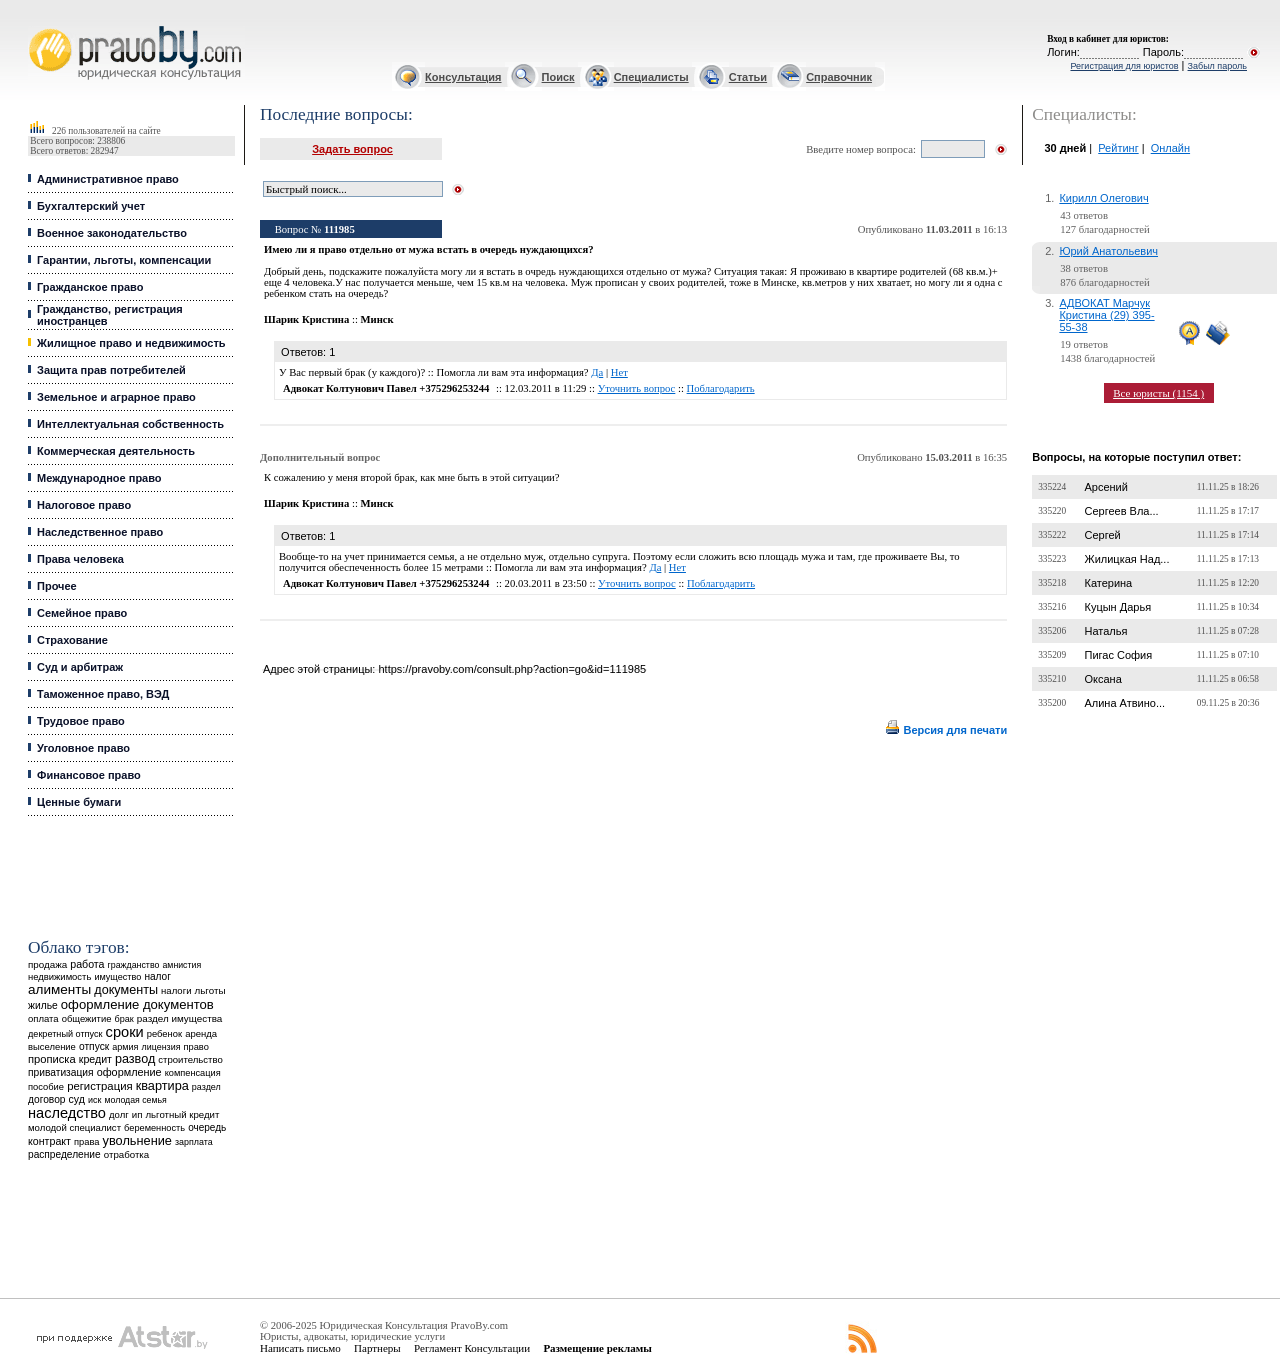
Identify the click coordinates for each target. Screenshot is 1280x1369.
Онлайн (1170, 148)
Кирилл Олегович (1103, 198)
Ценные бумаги (79, 802)
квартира (162, 1085)
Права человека (80, 559)
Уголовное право (83, 748)
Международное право (99, 478)
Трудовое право (81, 721)
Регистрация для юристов (1124, 66)
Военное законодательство (112, 233)
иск (94, 1100)
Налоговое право (84, 505)
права (86, 1142)
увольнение (137, 1140)
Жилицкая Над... (1126, 559)
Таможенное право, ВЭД (103, 694)
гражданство (134, 965)
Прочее (57, 586)
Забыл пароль (1217, 66)
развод (135, 1059)
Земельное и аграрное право (116, 397)
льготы (210, 990)
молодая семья (136, 1100)
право (196, 1047)
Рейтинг (1118, 148)
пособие (46, 1087)
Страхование (72, 640)
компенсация (193, 1073)
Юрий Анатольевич (1108, 251)
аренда (201, 1033)
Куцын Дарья (1117, 607)
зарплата (194, 1142)
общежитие (87, 1018)
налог (157, 976)
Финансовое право (89, 775)
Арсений (1105, 487)
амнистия (181, 965)
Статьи (748, 77)
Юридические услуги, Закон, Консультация (38, 26)
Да (597, 372)
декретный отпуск (65, 1034)
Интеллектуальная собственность (130, 424)
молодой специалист (74, 1127)
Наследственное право (100, 532)
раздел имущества (179, 1018)
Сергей (1102, 535)
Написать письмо (300, 1348)
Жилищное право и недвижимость (131, 343)
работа (87, 964)
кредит (95, 1059)
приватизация (61, 1072)
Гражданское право (90, 287)
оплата (43, 1018)
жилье (43, 1005)
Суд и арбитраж (80, 667)
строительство (190, 1059)
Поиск (558, 77)
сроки (125, 1032)
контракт (49, 1141)
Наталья (1105, 631)
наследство (67, 1113)
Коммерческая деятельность (116, 451)
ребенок (164, 1033)
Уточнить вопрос (637, 388)
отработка (126, 1154)
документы (126, 990)
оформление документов (137, 1004)
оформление (129, 1072)
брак (124, 1019)
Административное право (108, 179)
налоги (176, 990)
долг (119, 1114)
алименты (59, 989)
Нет (619, 372)
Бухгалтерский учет (91, 206)
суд (77, 1099)
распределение (64, 1154)
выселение (52, 1046)
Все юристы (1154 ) (1158, 393)
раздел (206, 1087)
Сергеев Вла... (1121, 511)
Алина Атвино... (1124, 703)
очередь (207, 1127)
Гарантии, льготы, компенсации (124, 260)
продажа (47, 964)
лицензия (161, 1047)
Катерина (1108, 583)
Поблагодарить (721, 388)
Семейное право (82, 613)
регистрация (99, 1086)
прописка (52, 1059)
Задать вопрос (352, 149)
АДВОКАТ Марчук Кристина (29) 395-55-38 (1106, 315)
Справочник (839, 77)
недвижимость (59, 976)
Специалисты (651, 77)
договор (47, 1099)
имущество (117, 977)
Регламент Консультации (472, 1348)
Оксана (1102, 679)
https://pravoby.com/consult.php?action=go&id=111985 (512, 669)
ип (137, 1114)
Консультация (463, 77)
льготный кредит (182, 1114)
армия (125, 1047)
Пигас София (1118, 655)
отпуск (94, 1046)
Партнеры (377, 1348)
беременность (154, 1128)
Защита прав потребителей (111, 370)
